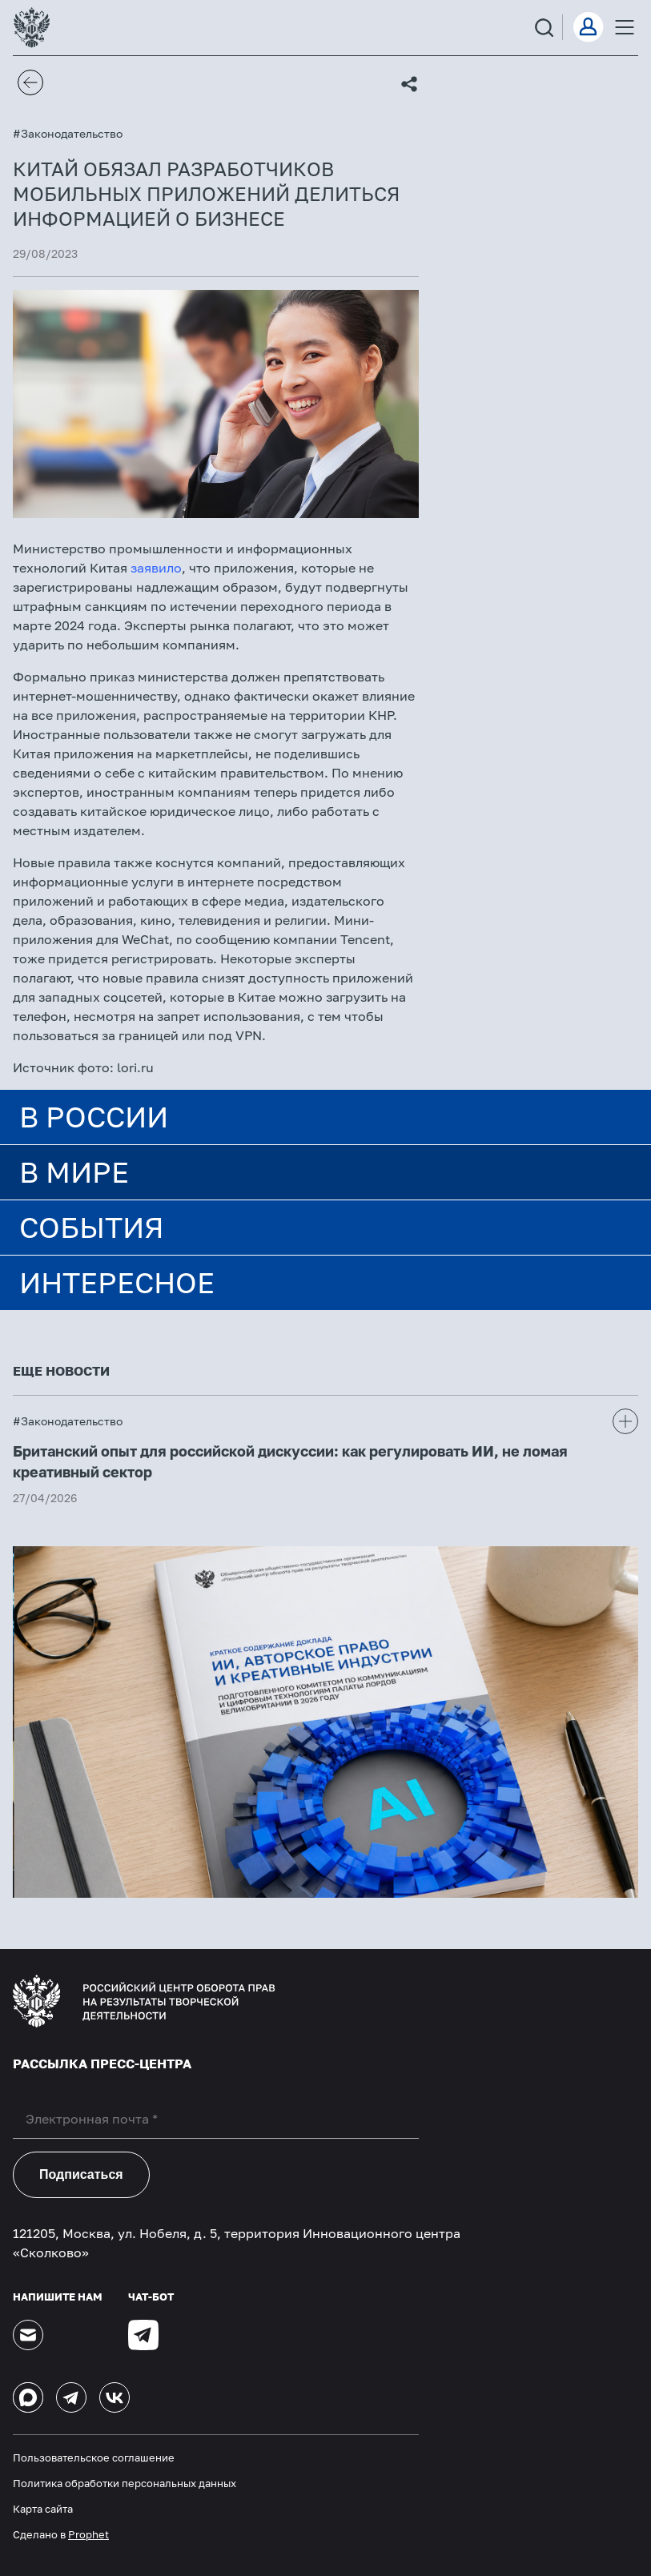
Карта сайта (43, 2508)
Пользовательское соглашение (94, 2457)
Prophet (88, 2534)
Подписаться (81, 2174)
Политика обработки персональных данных (124, 2483)
